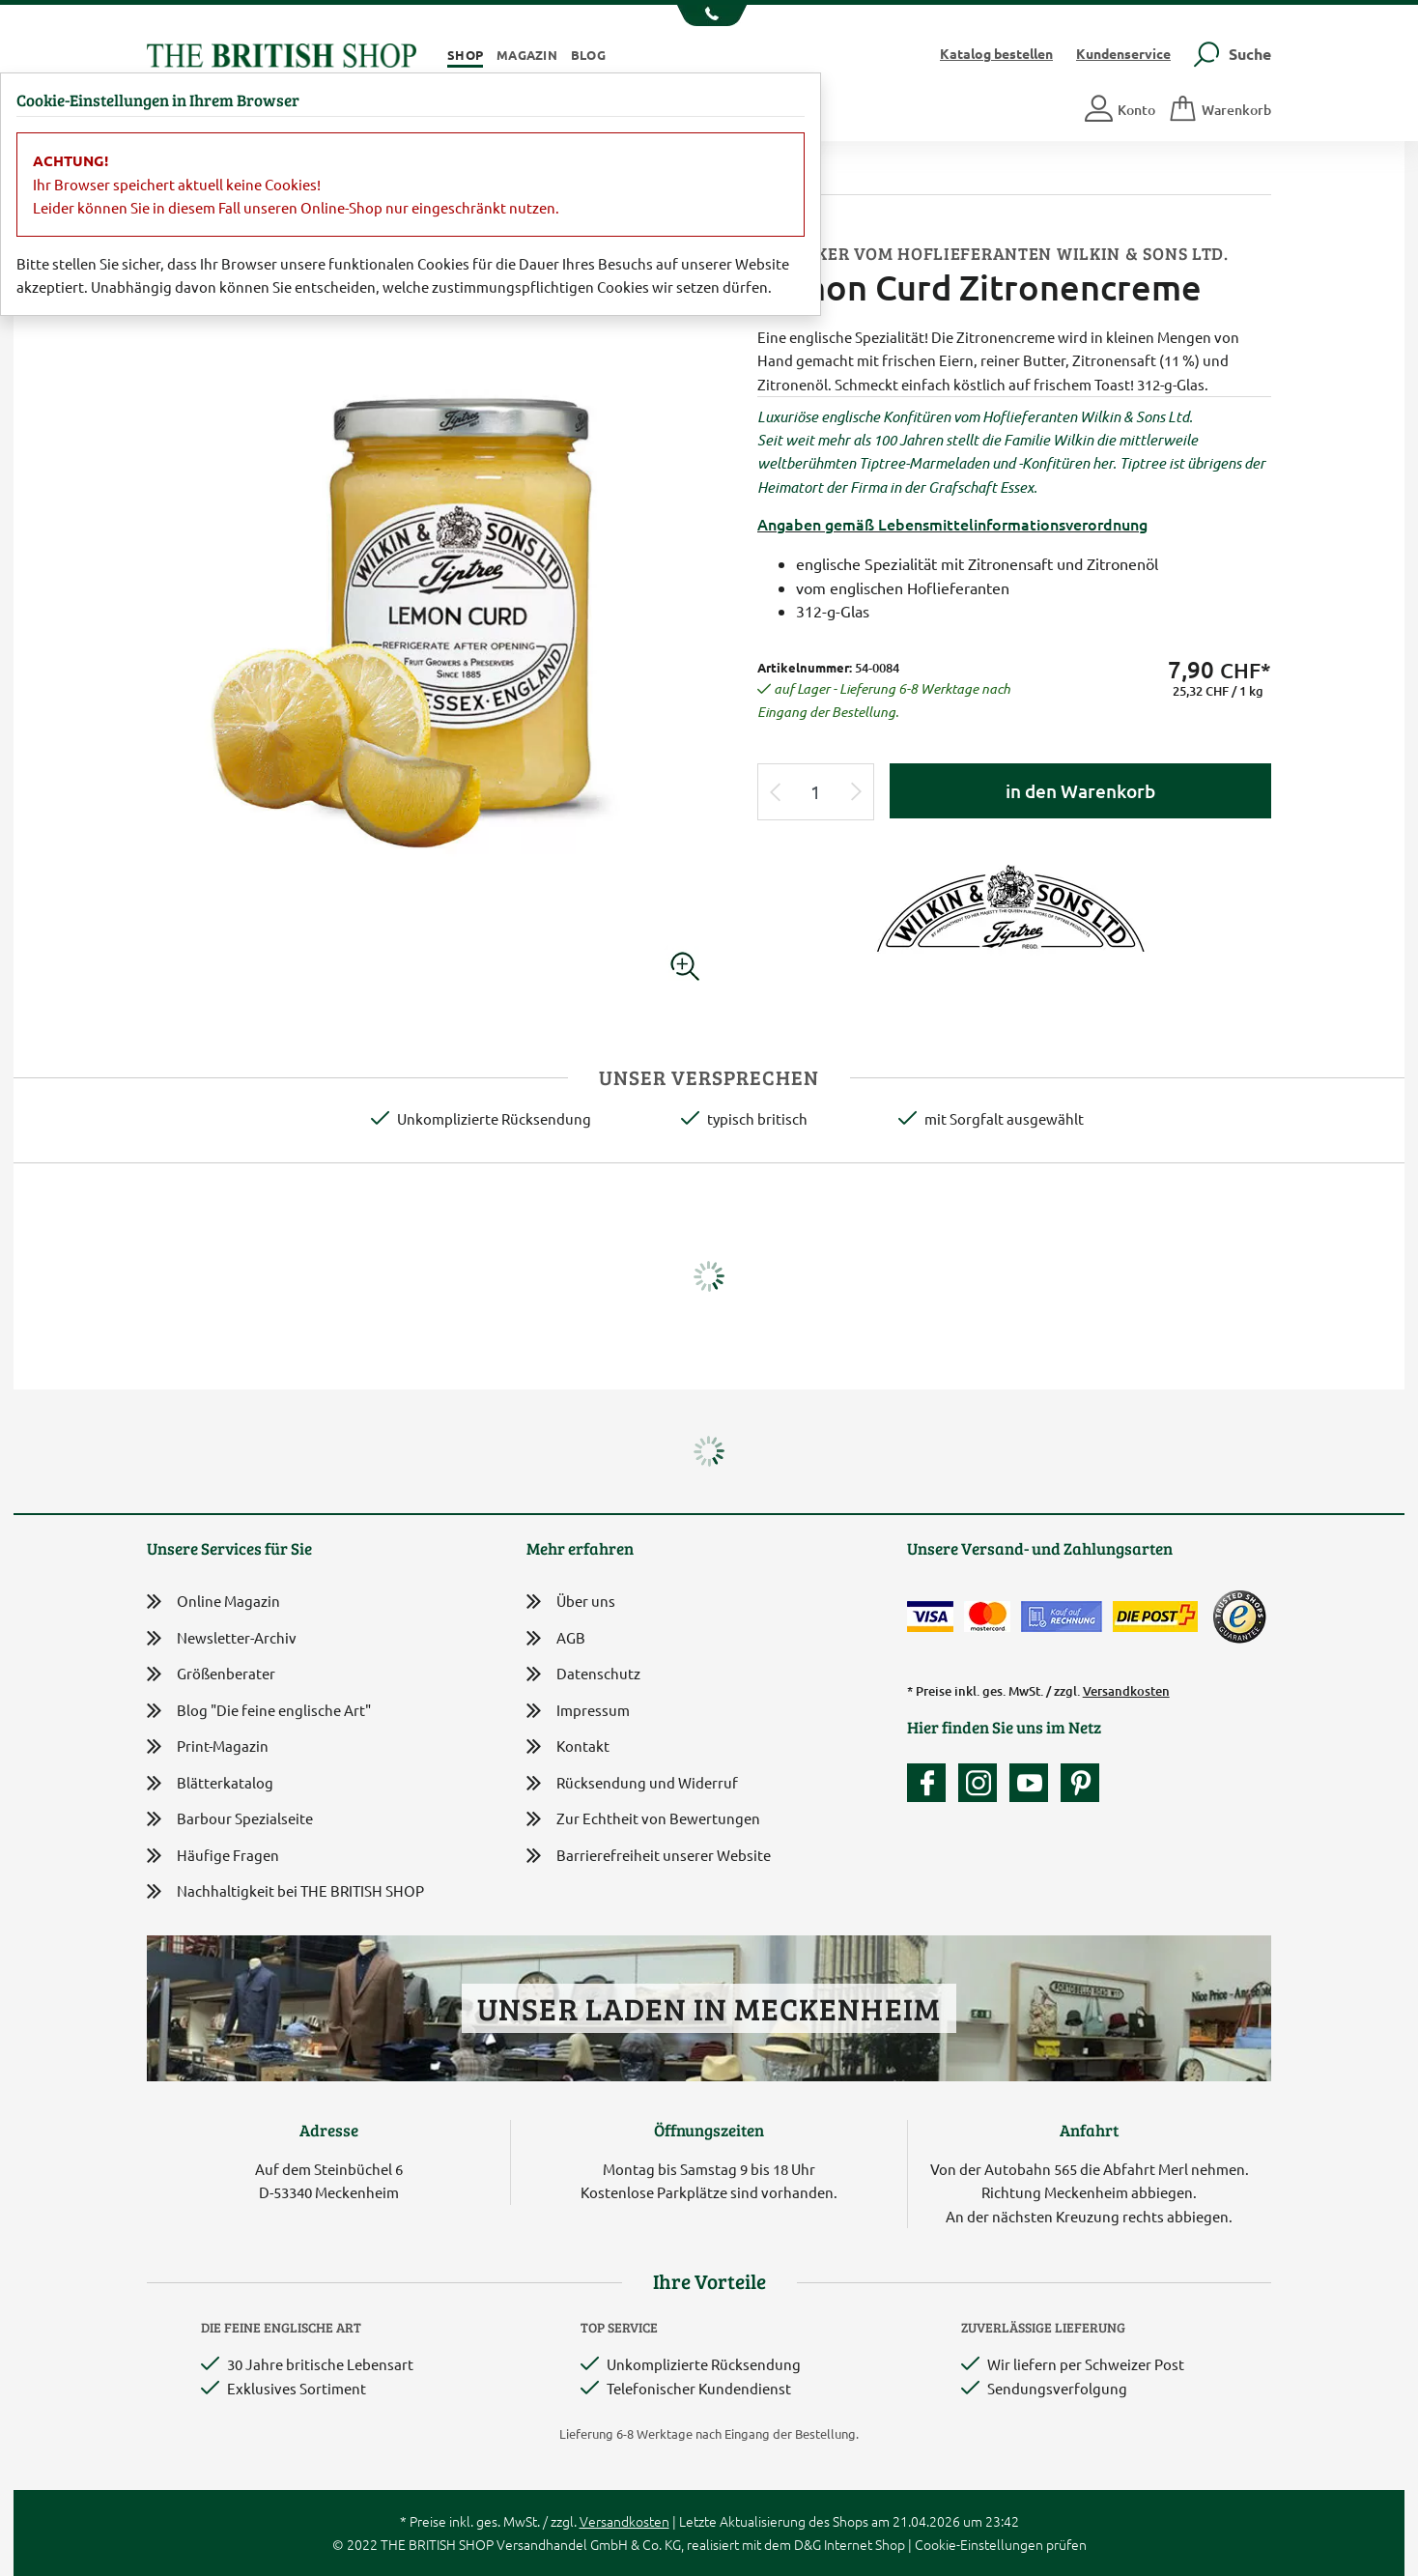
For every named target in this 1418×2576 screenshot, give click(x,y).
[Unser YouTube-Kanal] (1033, 1782)
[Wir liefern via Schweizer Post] (1155, 1616)
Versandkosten (1126, 1691)
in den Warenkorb (1080, 791)
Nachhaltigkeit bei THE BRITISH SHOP (285, 1891)
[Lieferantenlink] (1014, 906)
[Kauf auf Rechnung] (1061, 1616)
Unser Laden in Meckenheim (708, 2008)
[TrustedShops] (1239, 1616)
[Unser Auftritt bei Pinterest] (1080, 1782)
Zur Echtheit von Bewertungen (643, 1820)
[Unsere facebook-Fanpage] (931, 1782)
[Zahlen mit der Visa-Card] (930, 1616)
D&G (807, 2544)
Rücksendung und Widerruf (632, 1784)
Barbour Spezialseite (230, 1819)
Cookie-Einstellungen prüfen (1001, 2544)
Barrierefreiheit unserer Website (648, 1857)
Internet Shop (864, 2544)
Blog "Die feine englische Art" (259, 1711)
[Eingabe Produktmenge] (816, 791)
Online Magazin (213, 1601)
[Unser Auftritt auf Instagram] (982, 1782)
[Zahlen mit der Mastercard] (987, 1616)
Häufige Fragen (213, 1856)
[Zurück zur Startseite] (281, 52)
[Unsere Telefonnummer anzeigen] (709, 15)
